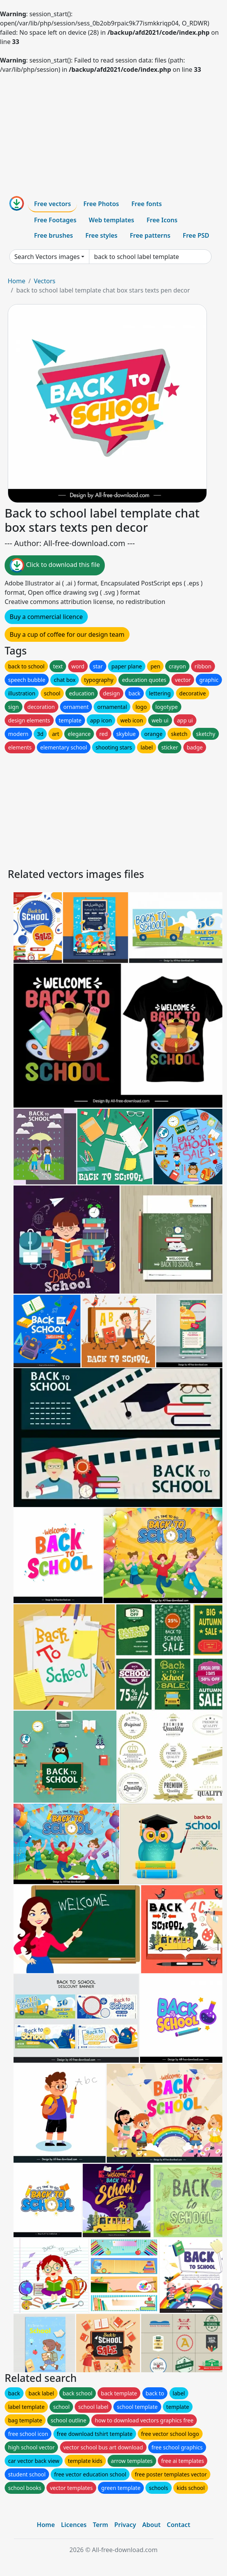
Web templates (111, 220)
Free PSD (196, 235)
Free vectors (52, 204)
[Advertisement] (113, 132)
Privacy (125, 2524)
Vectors (44, 281)
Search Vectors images (47, 256)
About (151, 2524)
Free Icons (162, 220)
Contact (178, 2524)
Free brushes (53, 235)
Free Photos (101, 204)
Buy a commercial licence (46, 616)
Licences (74, 2524)
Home (17, 281)
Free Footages (55, 220)
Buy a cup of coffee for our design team (67, 634)
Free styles (101, 235)
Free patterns (150, 235)
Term (100, 2524)
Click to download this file (55, 565)
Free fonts (146, 204)
